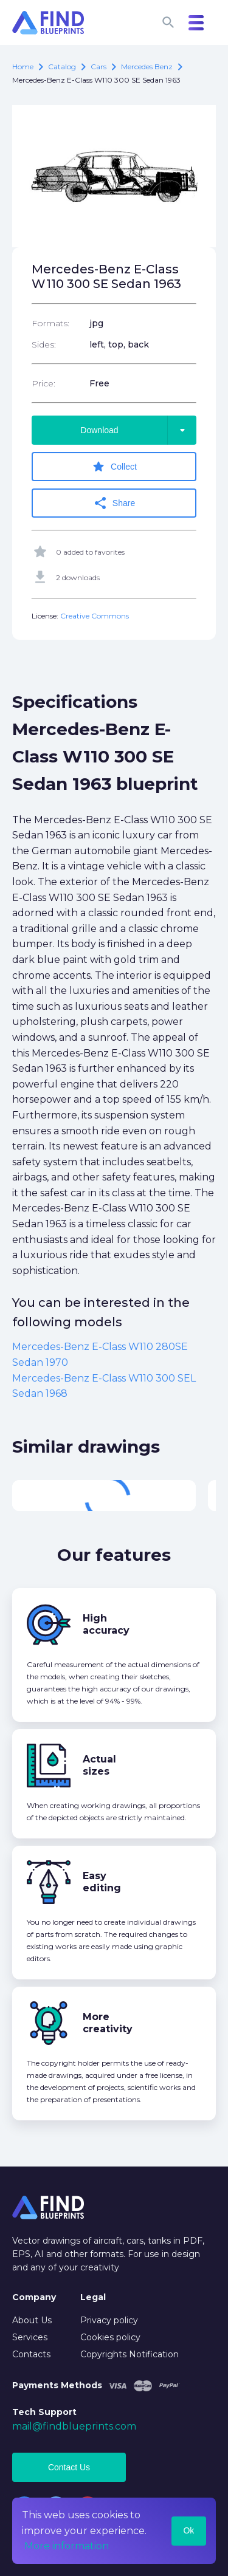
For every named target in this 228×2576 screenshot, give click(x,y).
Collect (114, 466)
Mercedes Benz (147, 66)
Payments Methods (57, 2385)
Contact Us (69, 2467)
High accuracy (106, 1624)
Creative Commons (94, 615)
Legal (93, 2297)
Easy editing (102, 1882)
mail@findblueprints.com (74, 2426)
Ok (188, 2530)
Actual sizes (99, 1765)
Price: (43, 383)
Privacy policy (109, 2320)
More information (66, 2546)
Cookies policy (110, 2337)
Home (22, 66)
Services (29, 2337)
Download (138, 430)
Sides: (44, 344)
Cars (98, 66)
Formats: (50, 323)
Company (34, 2297)
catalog (62, 66)
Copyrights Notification (129, 2354)
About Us (32, 2320)
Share (114, 503)
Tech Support (44, 2411)
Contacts (31, 2354)
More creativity (108, 2023)
